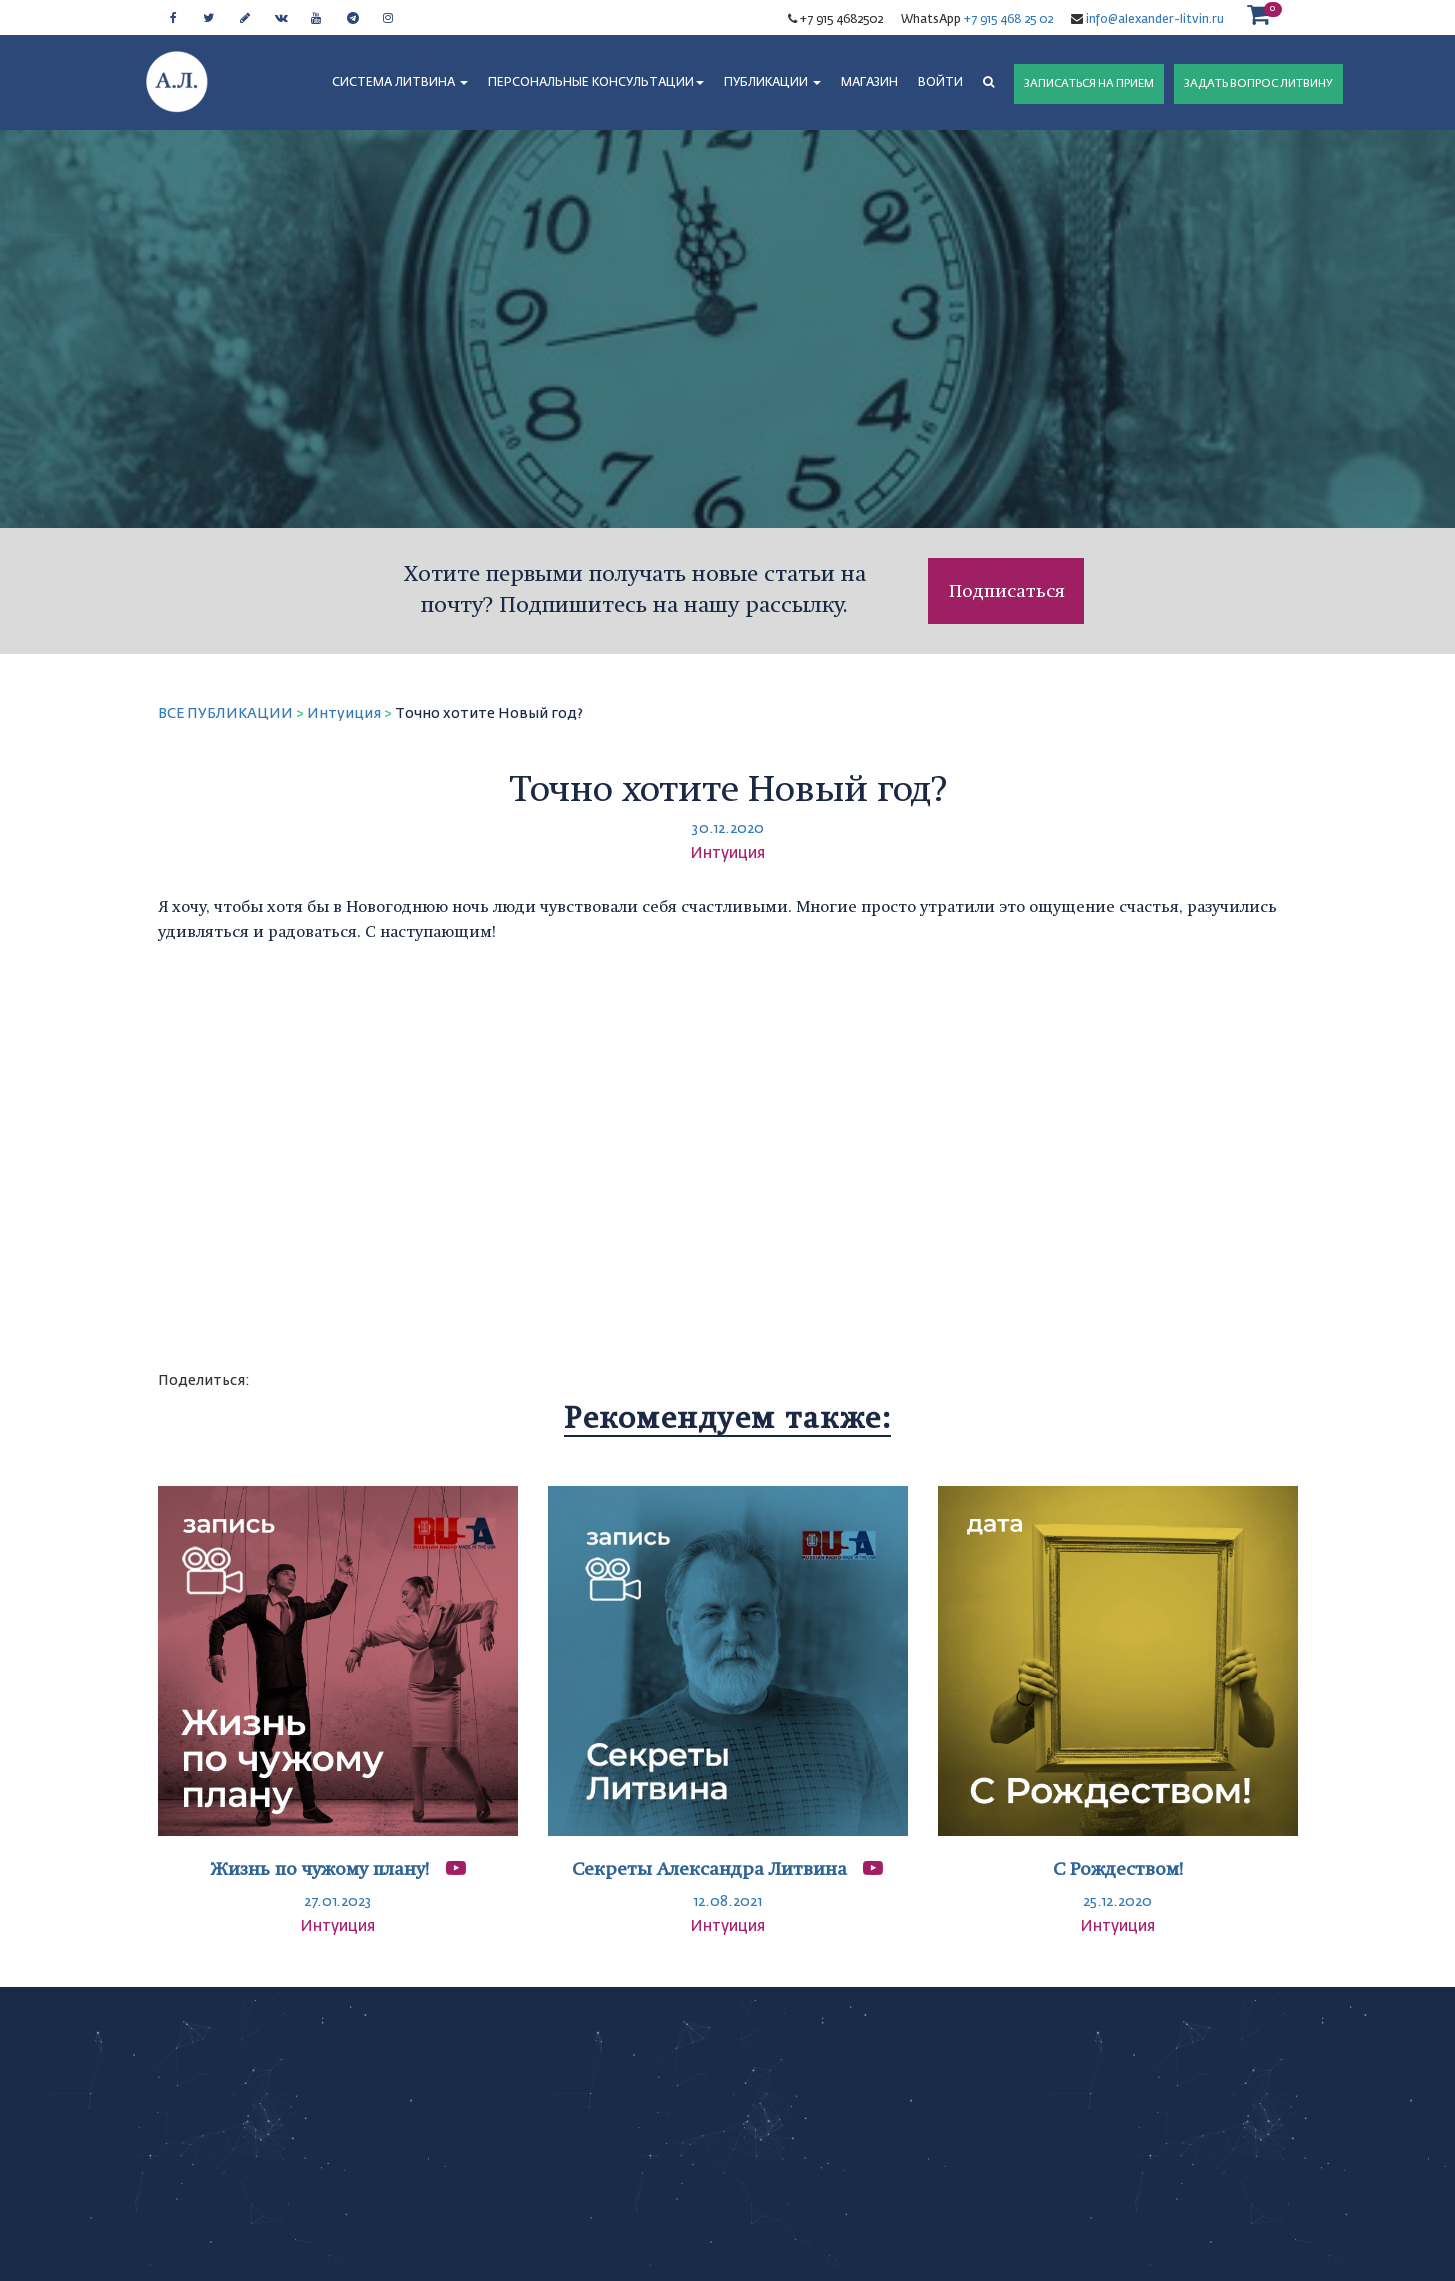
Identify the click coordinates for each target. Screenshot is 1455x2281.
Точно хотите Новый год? (489, 714)
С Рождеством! (1118, 1868)
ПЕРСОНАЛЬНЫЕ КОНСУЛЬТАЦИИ (596, 83)
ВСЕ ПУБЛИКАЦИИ (225, 714)
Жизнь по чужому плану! (322, 1868)
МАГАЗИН (869, 83)
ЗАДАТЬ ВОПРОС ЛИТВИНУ (1258, 83)
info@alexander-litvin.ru (1153, 20)
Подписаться (1007, 590)
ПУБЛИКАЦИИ (772, 83)
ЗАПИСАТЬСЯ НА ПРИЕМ (1089, 83)
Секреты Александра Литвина (709, 1868)
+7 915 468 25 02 (1008, 20)
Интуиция (344, 714)
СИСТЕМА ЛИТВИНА (400, 83)
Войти (940, 83)
